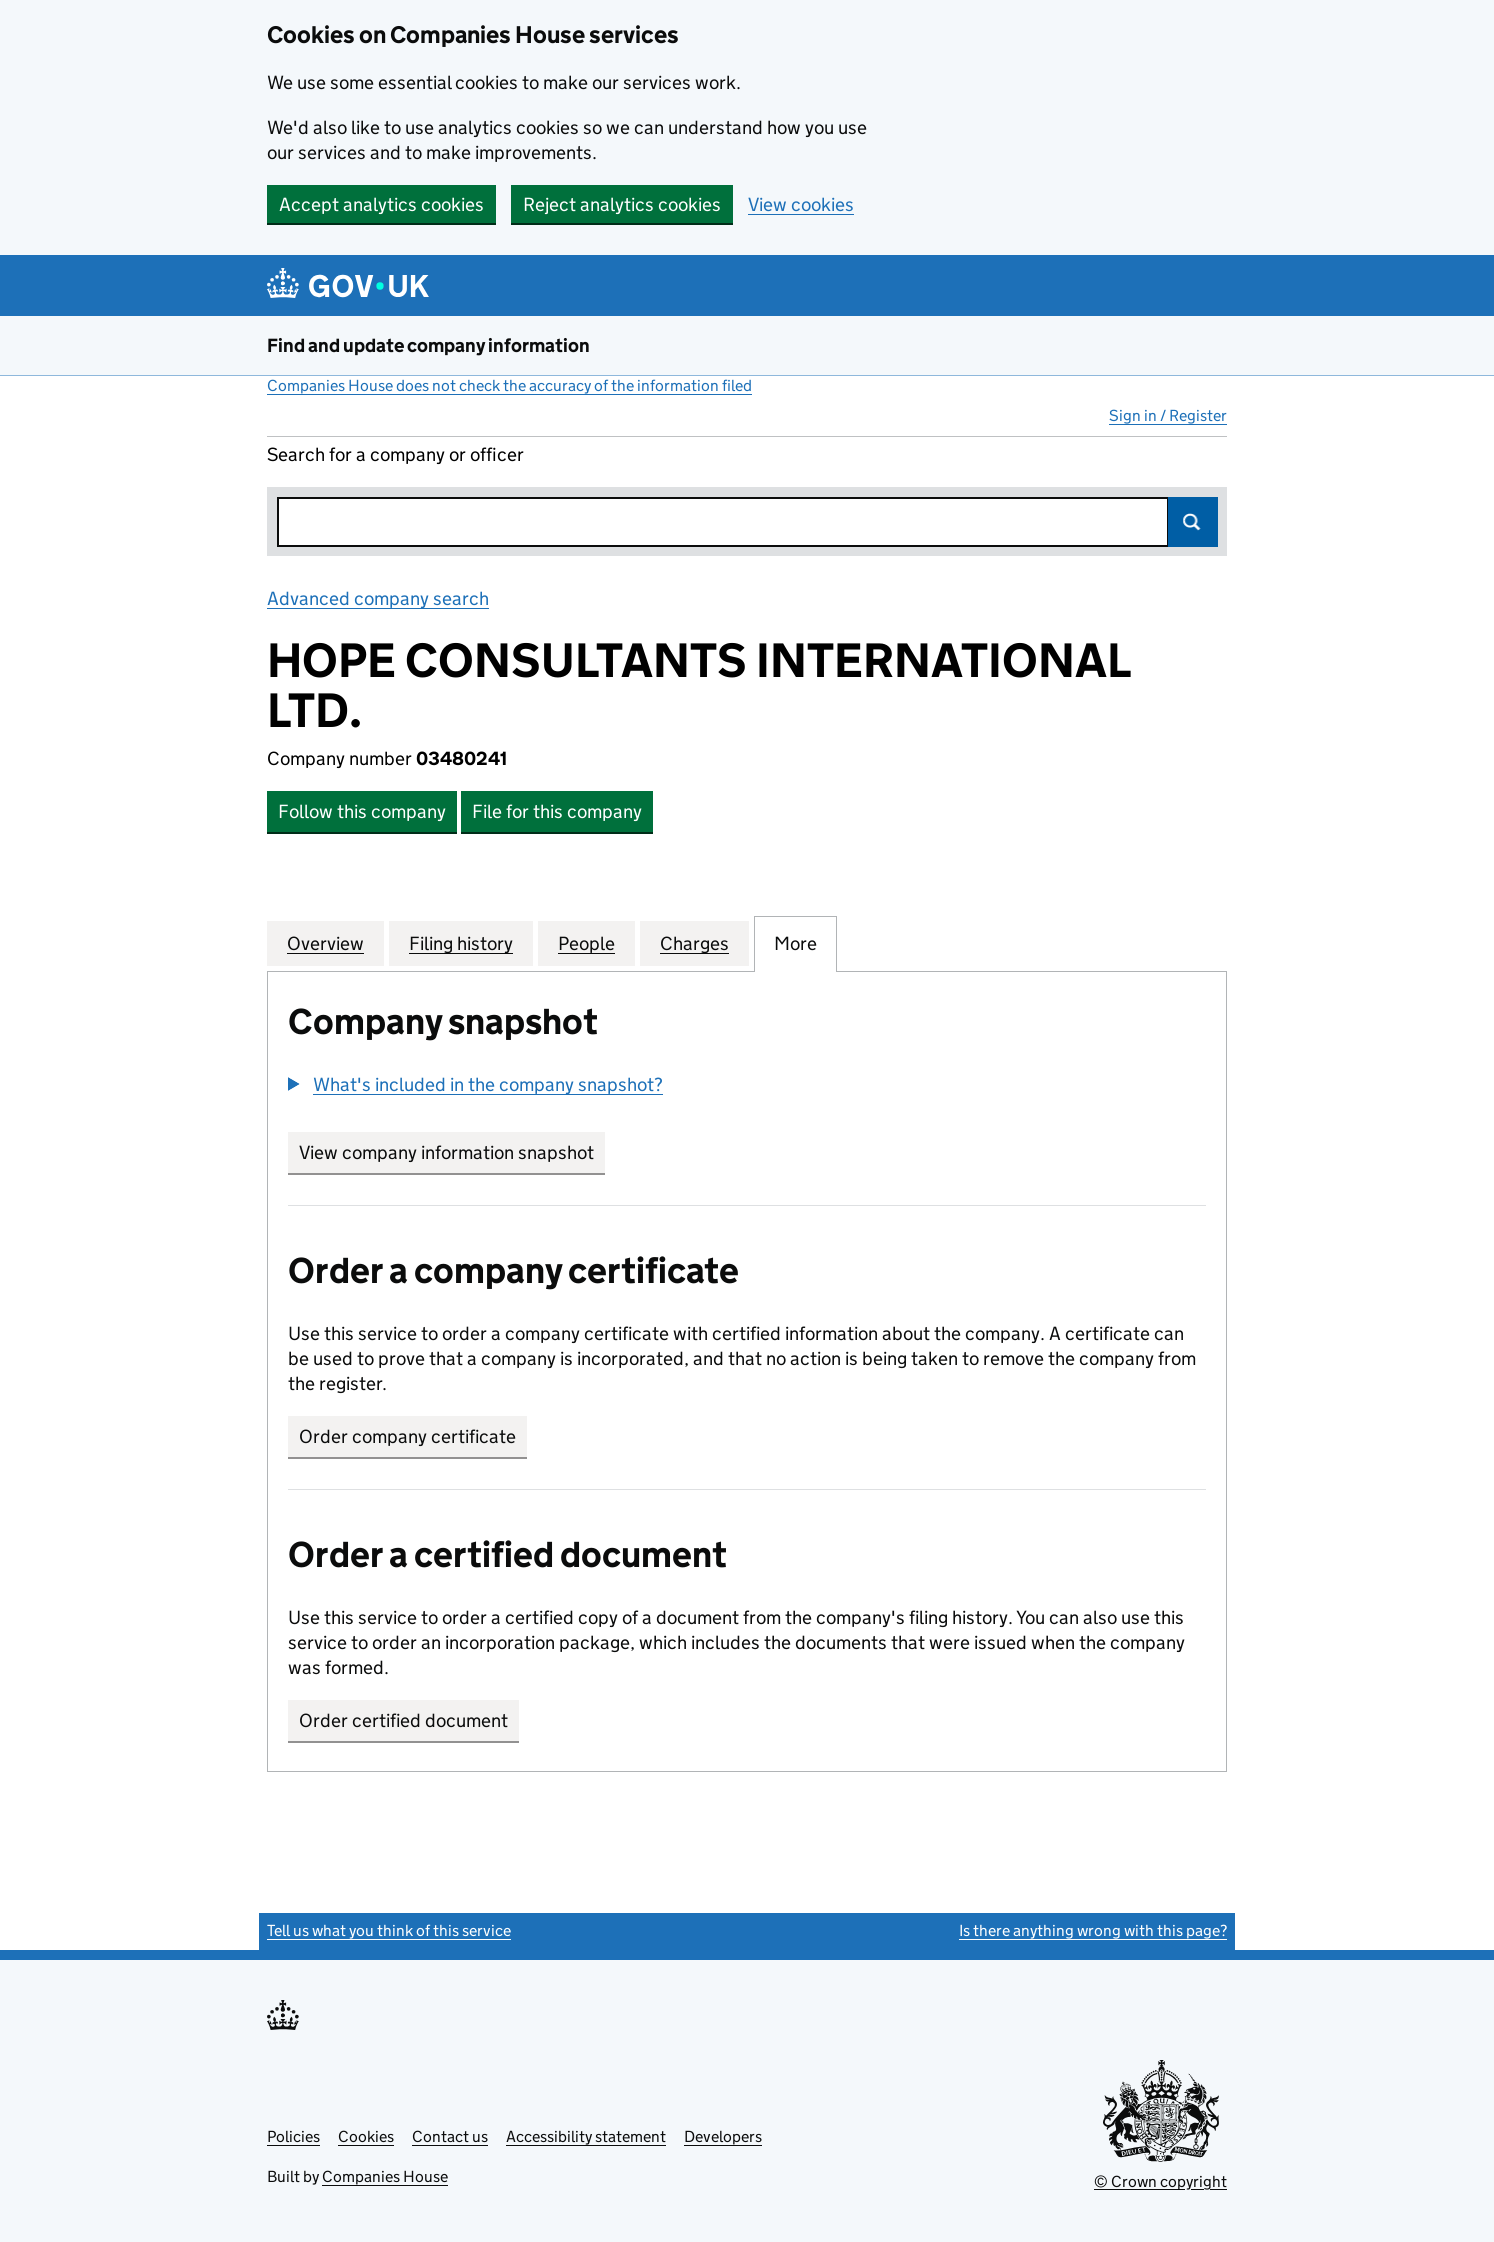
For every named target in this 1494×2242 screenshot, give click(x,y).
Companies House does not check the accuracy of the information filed (509, 385)
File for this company (557, 811)
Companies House (385, 2176)
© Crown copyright (1160, 2181)
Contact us (450, 2136)
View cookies (801, 204)
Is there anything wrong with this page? (1093, 1930)
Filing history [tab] (461, 943)
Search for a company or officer (395, 454)
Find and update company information (428, 345)
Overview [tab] (325, 943)
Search (1193, 522)
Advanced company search (378, 598)
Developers (723, 2136)
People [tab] (586, 943)
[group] (747, 1087)
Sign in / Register (1168, 415)
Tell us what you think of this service (389, 1930)
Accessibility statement (586, 2136)
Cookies (366, 2136)
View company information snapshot (452, 1152)
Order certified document (403, 1720)
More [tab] (795, 943)
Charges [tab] (694, 943)
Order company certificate (407, 1436)
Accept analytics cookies (381, 204)
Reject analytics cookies (622, 204)
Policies (293, 2136)
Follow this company (362, 811)
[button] (475, 1084)
